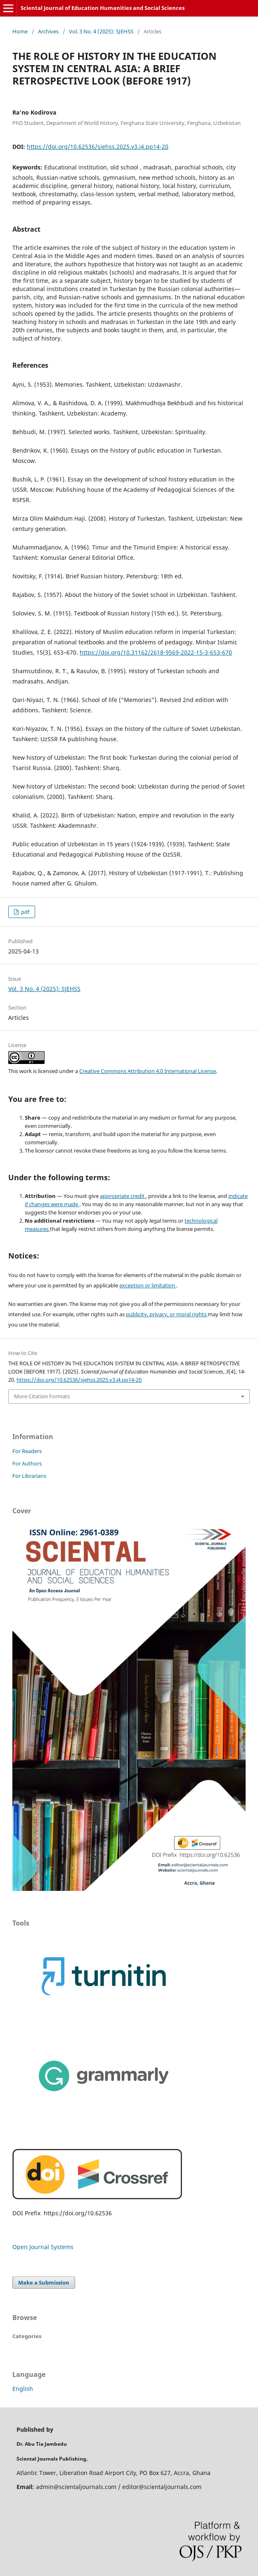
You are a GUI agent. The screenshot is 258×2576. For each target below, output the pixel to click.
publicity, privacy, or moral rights (167, 1314)
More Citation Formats (42, 1396)
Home (20, 31)
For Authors (27, 1463)
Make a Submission (43, 2282)
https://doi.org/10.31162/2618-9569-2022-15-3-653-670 (156, 652)
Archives (48, 31)
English (22, 2389)
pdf (24, 912)
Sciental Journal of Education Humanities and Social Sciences (103, 8)
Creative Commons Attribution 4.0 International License (147, 1071)
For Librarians (29, 1475)
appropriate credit (123, 1196)
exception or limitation (147, 1285)
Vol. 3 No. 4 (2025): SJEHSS (101, 31)
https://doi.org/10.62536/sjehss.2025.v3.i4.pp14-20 (97, 146)
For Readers (27, 1451)
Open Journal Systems (42, 2247)
